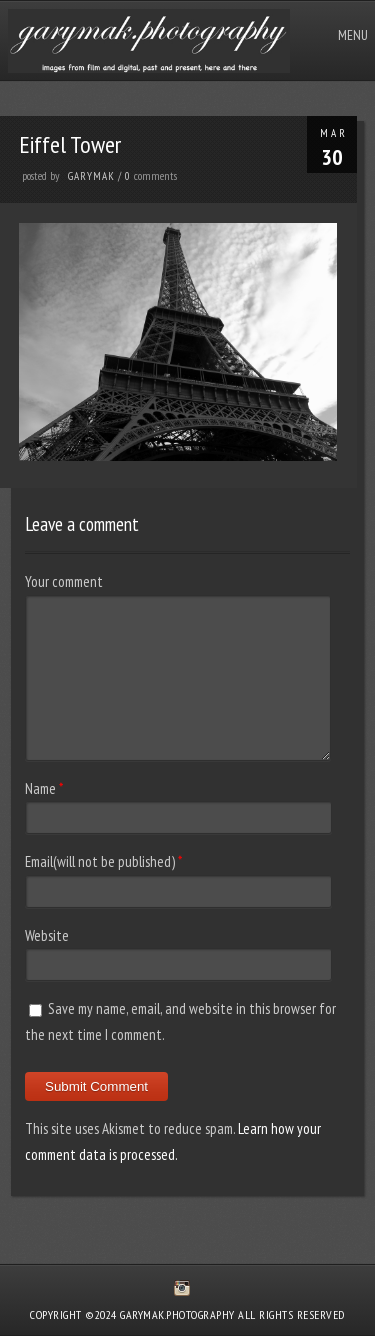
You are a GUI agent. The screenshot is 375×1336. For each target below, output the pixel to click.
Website (47, 935)
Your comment (64, 581)
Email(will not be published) (100, 861)
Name (40, 788)
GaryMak (91, 176)
